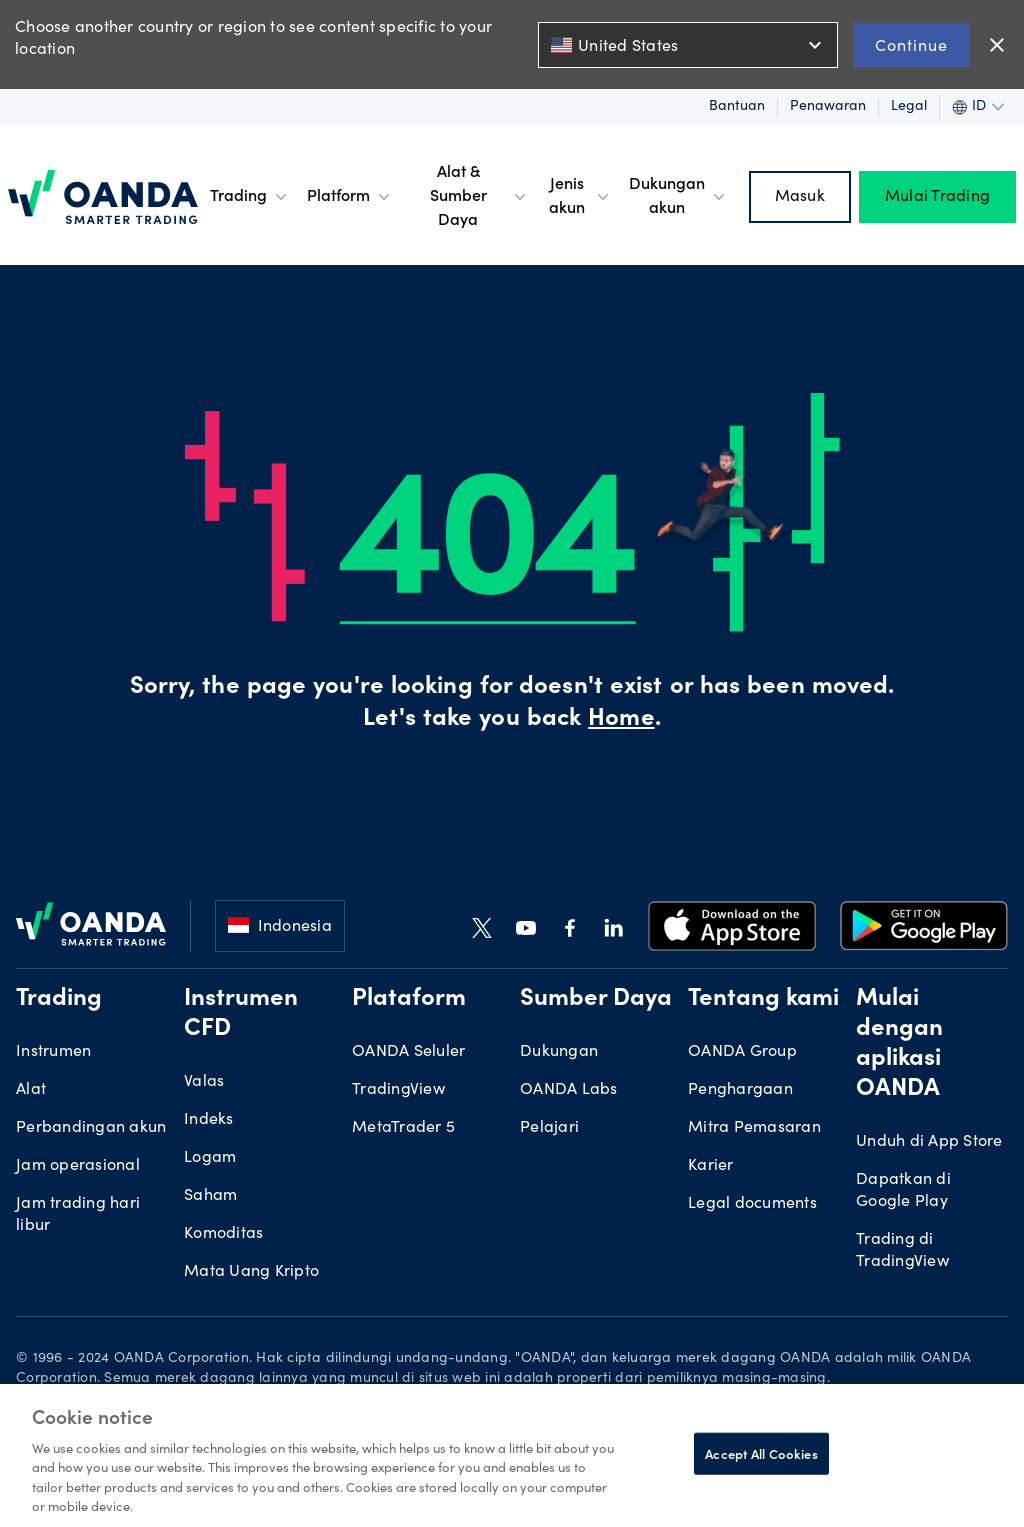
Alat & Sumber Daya (480, 197)
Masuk (800, 197)
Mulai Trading (937, 197)
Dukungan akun (679, 197)
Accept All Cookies (761, 1453)
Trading (250, 197)
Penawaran (828, 107)
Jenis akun (580, 197)
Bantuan (737, 107)
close (997, 45)
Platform (350, 197)
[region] (512, 1455)
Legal (909, 107)
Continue (911, 44)
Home (621, 720)
